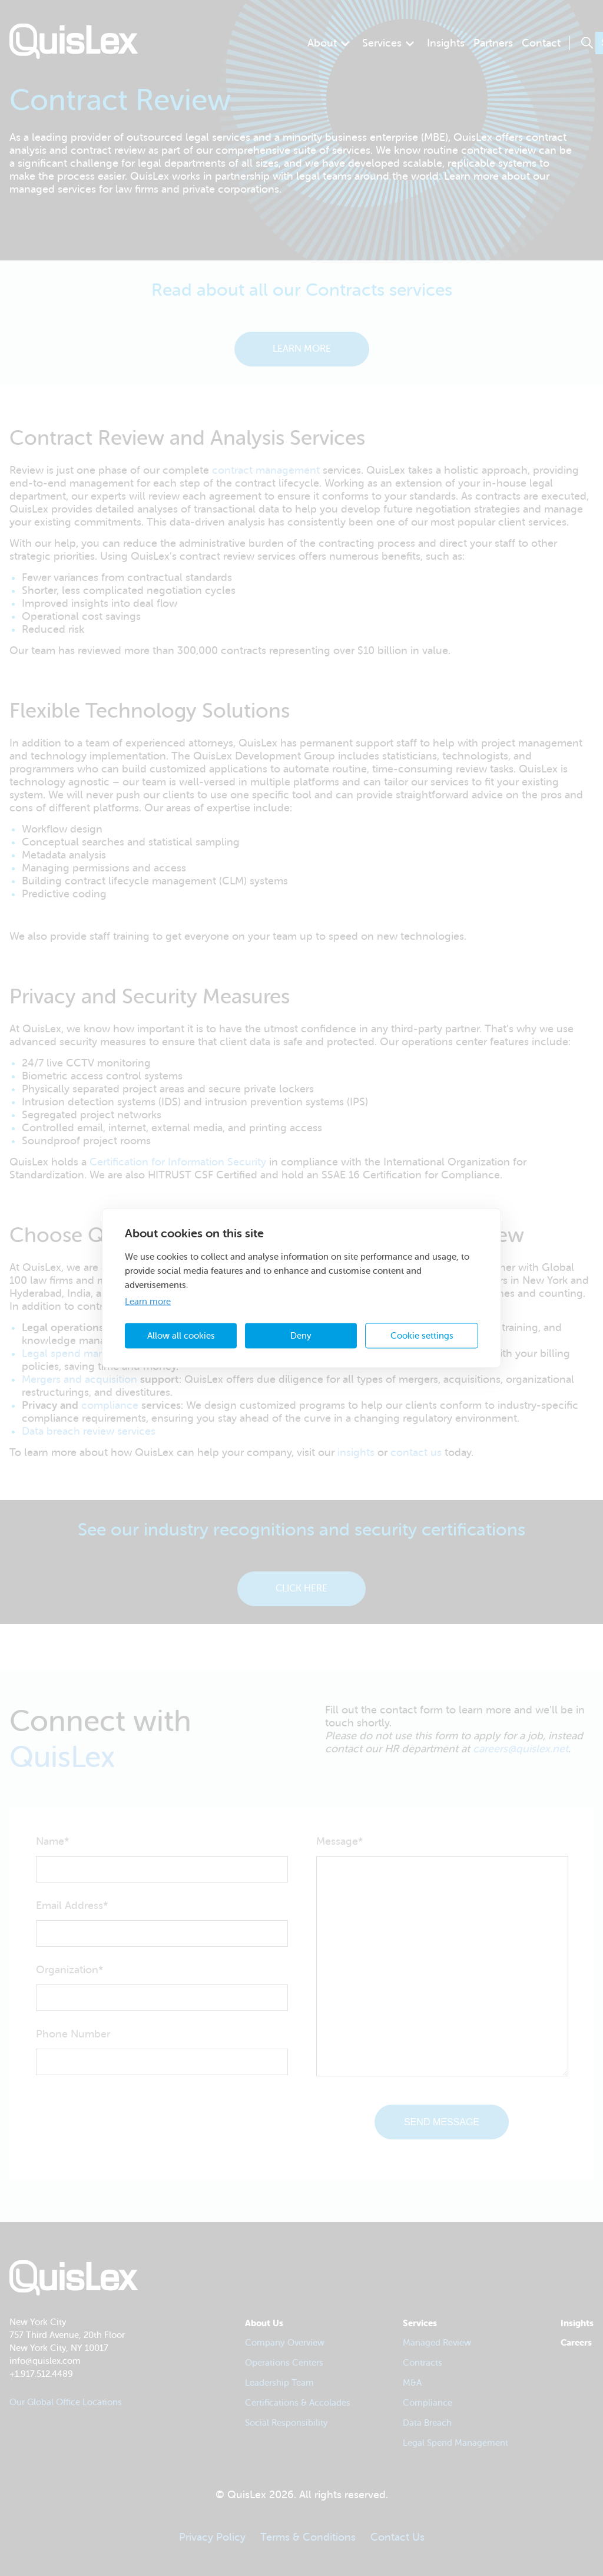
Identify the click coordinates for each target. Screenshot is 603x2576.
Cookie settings (421, 1335)
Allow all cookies (181, 1335)
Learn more (148, 1302)
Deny (301, 1335)
